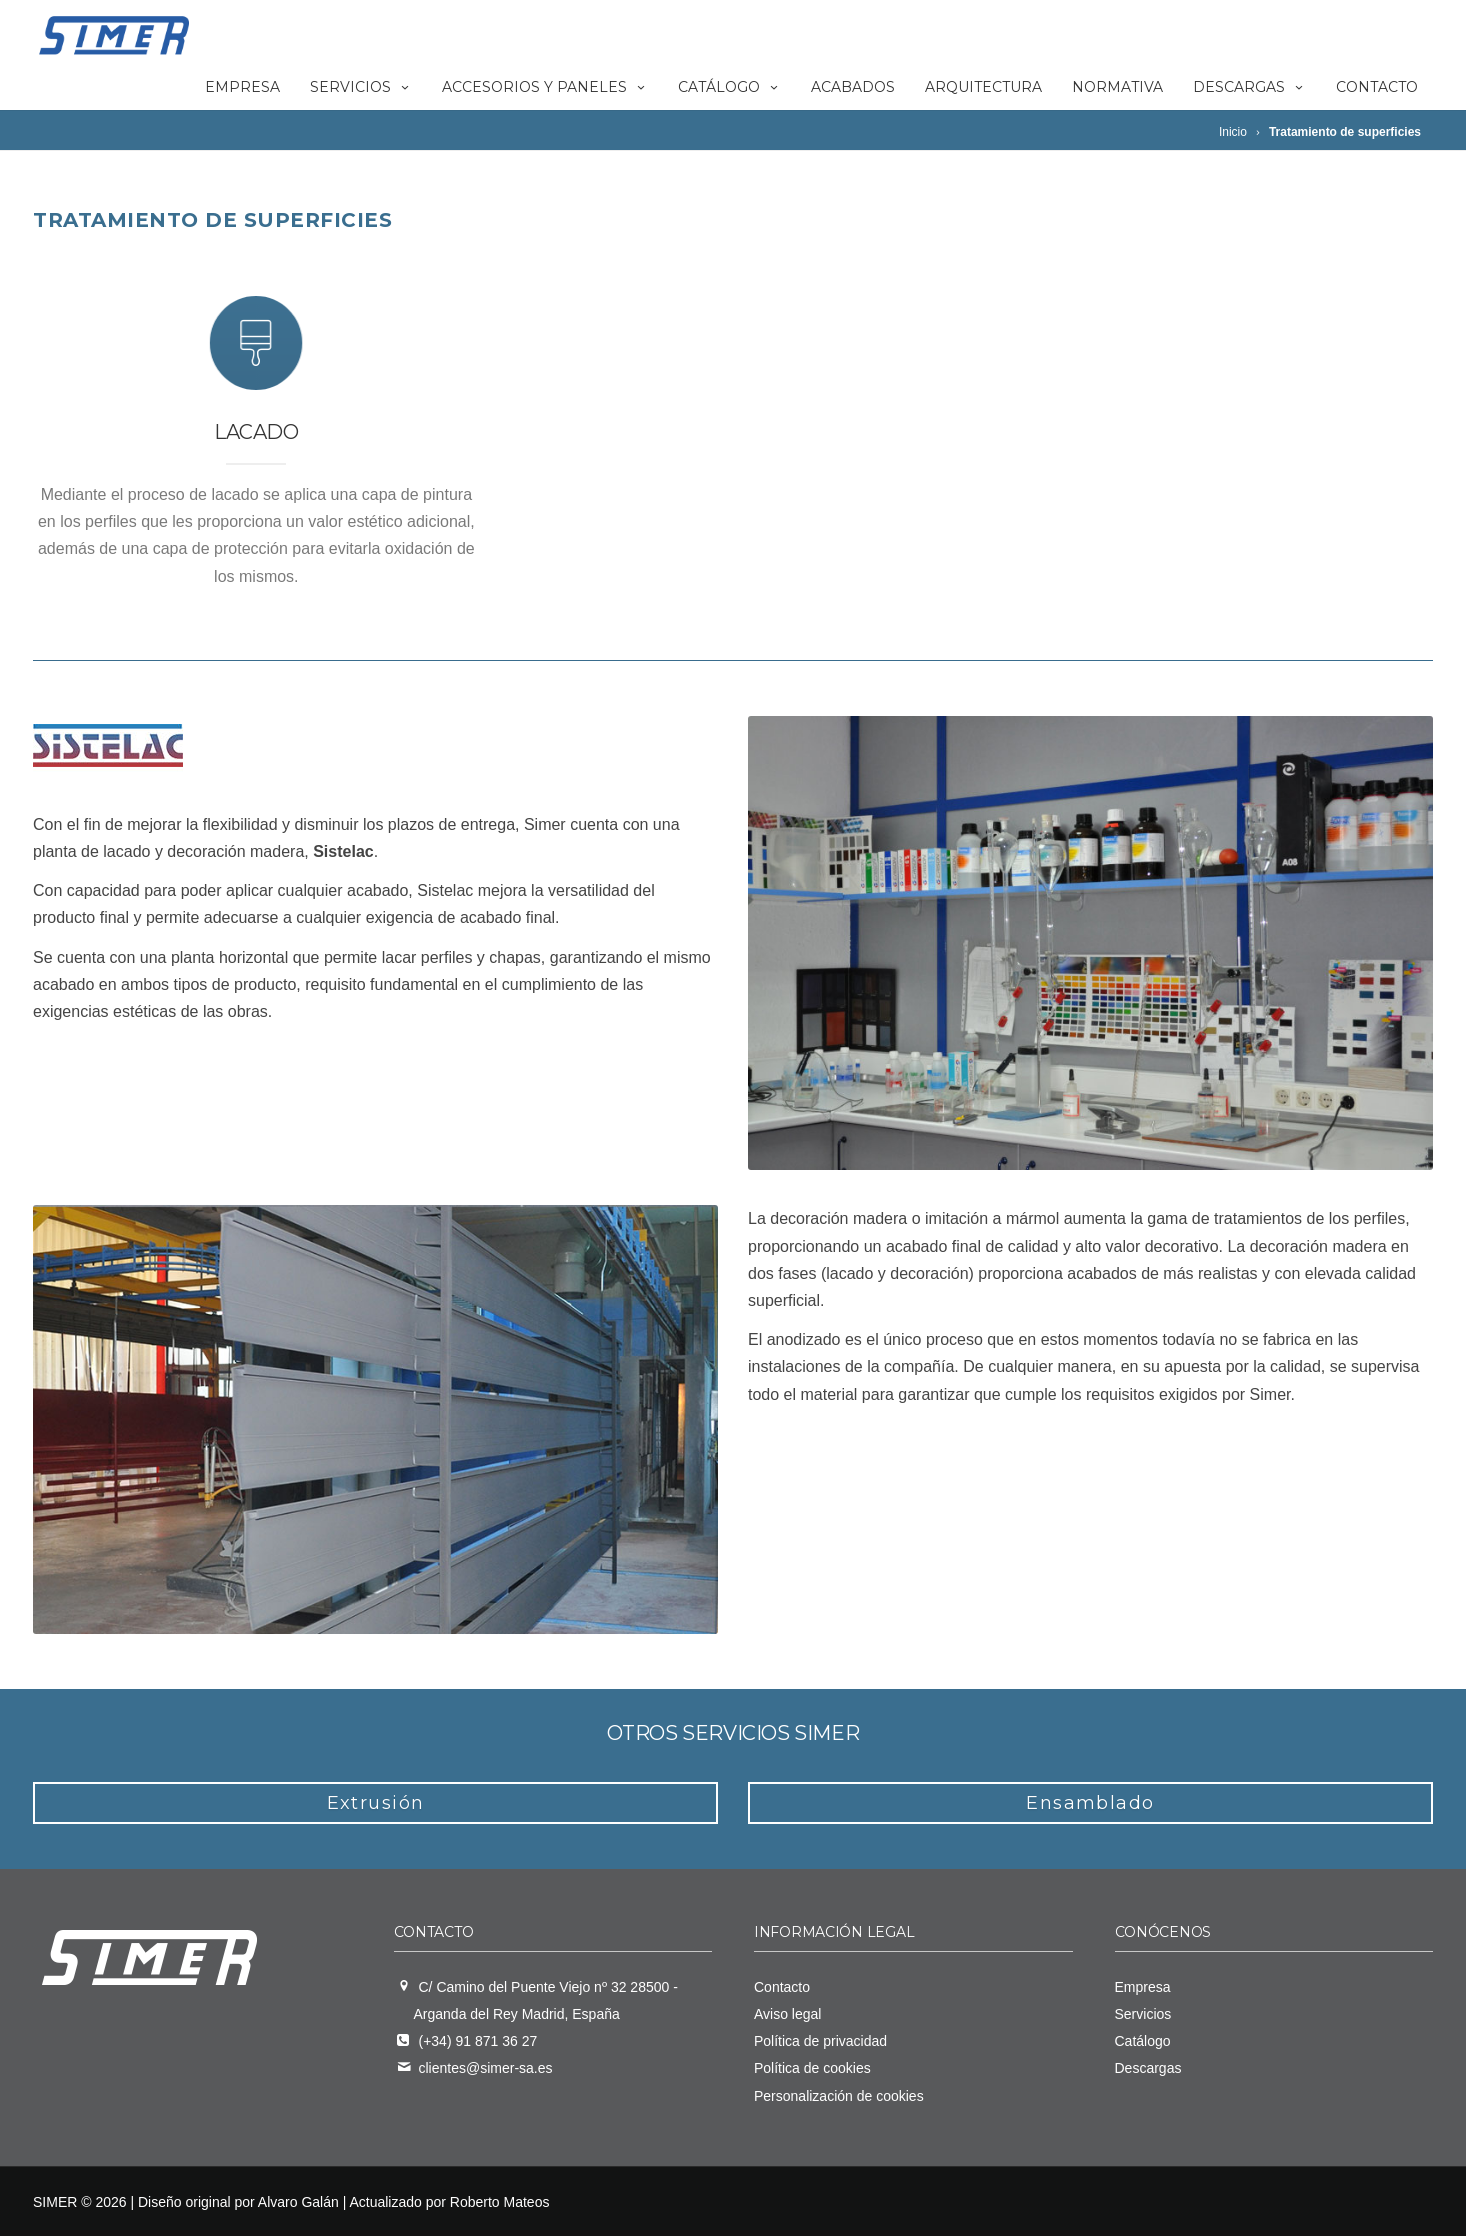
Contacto (1377, 87)
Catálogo (729, 87)
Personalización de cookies (839, 2096)
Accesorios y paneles (545, 87)
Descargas (1249, 87)
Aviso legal (787, 2014)
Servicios (361, 87)
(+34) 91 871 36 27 (478, 2041)
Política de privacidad (820, 2041)
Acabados (853, 87)
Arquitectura (983, 87)
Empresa (242, 87)
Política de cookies (812, 2068)
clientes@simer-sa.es (486, 2068)
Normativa (1117, 87)
